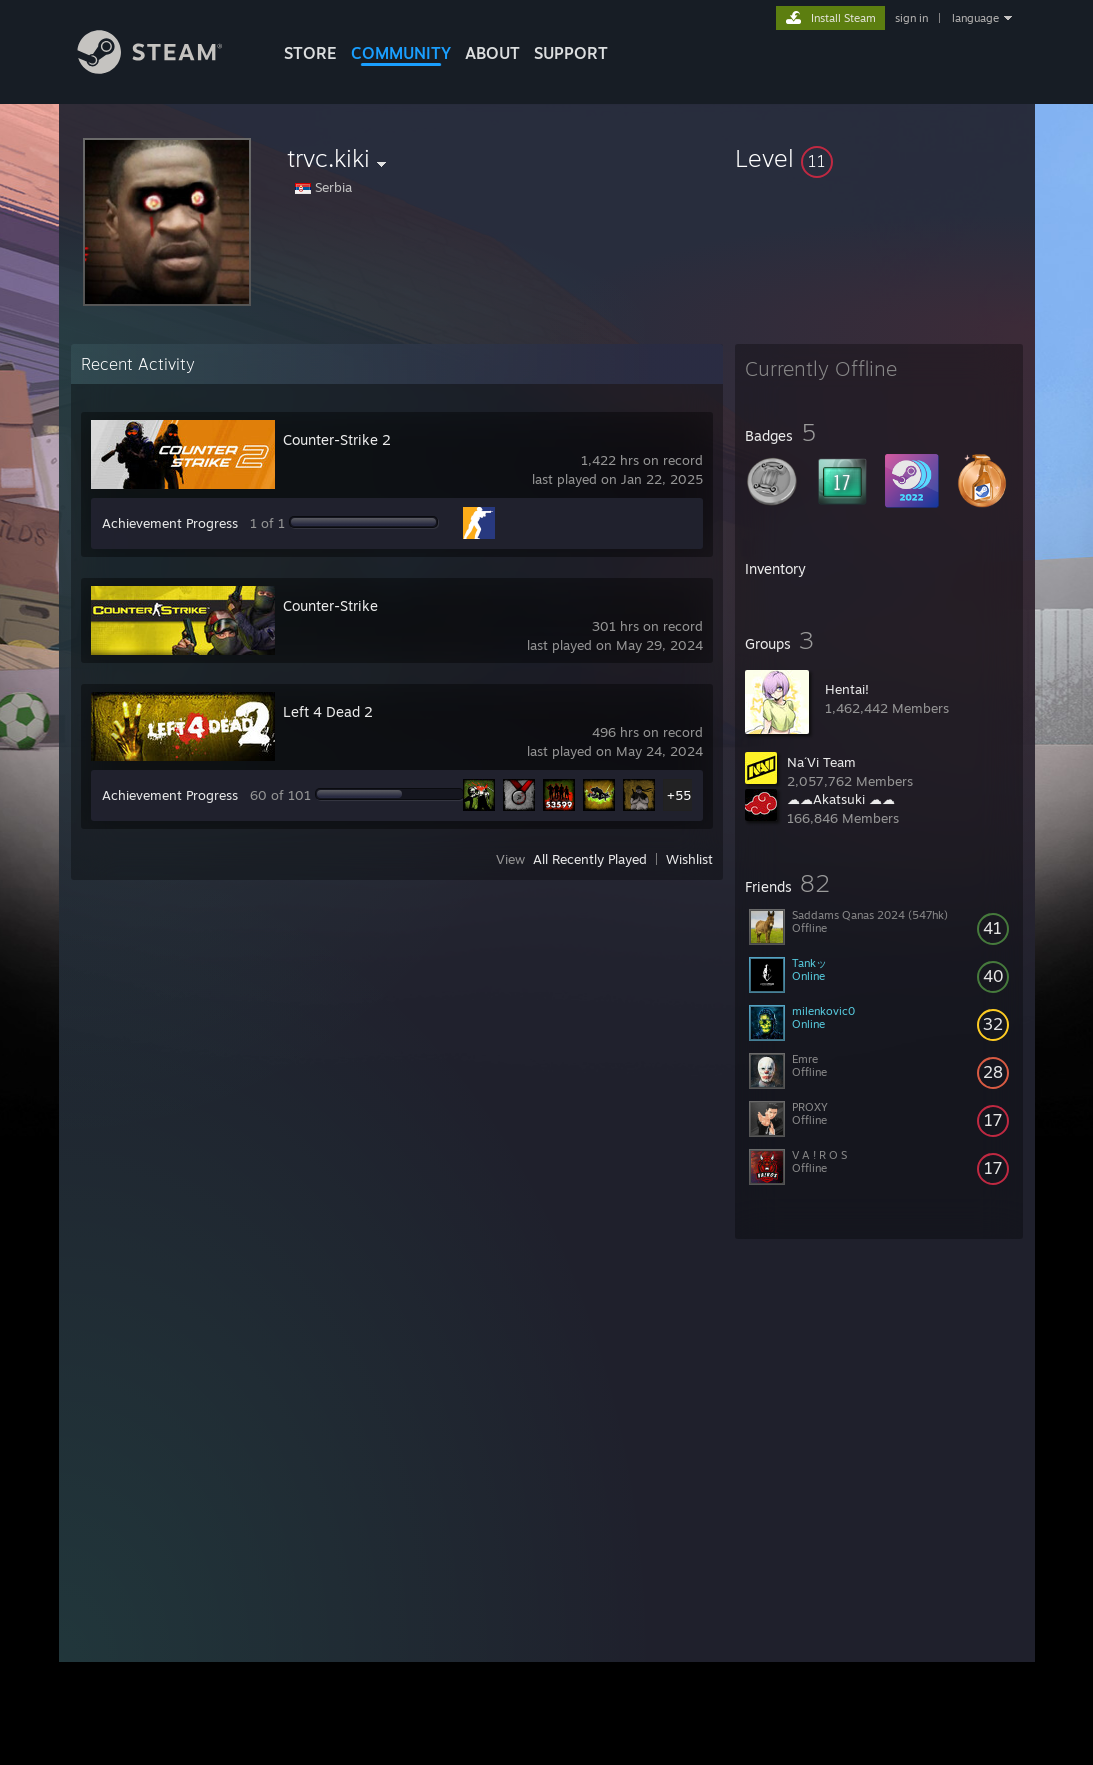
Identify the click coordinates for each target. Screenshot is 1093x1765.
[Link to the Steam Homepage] (165, 68)
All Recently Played (590, 859)
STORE (310, 53)
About (492, 53)
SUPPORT (571, 53)
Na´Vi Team (821, 762)
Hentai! (847, 689)
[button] (879, 158)
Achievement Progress (170, 523)
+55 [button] (679, 795)
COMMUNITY (401, 53)
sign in (911, 18)
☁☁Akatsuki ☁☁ (841, 799)
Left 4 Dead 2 (328, 711)
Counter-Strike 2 (337, 439)
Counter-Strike (330, 605)
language (975, 18)
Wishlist (689, 859)
